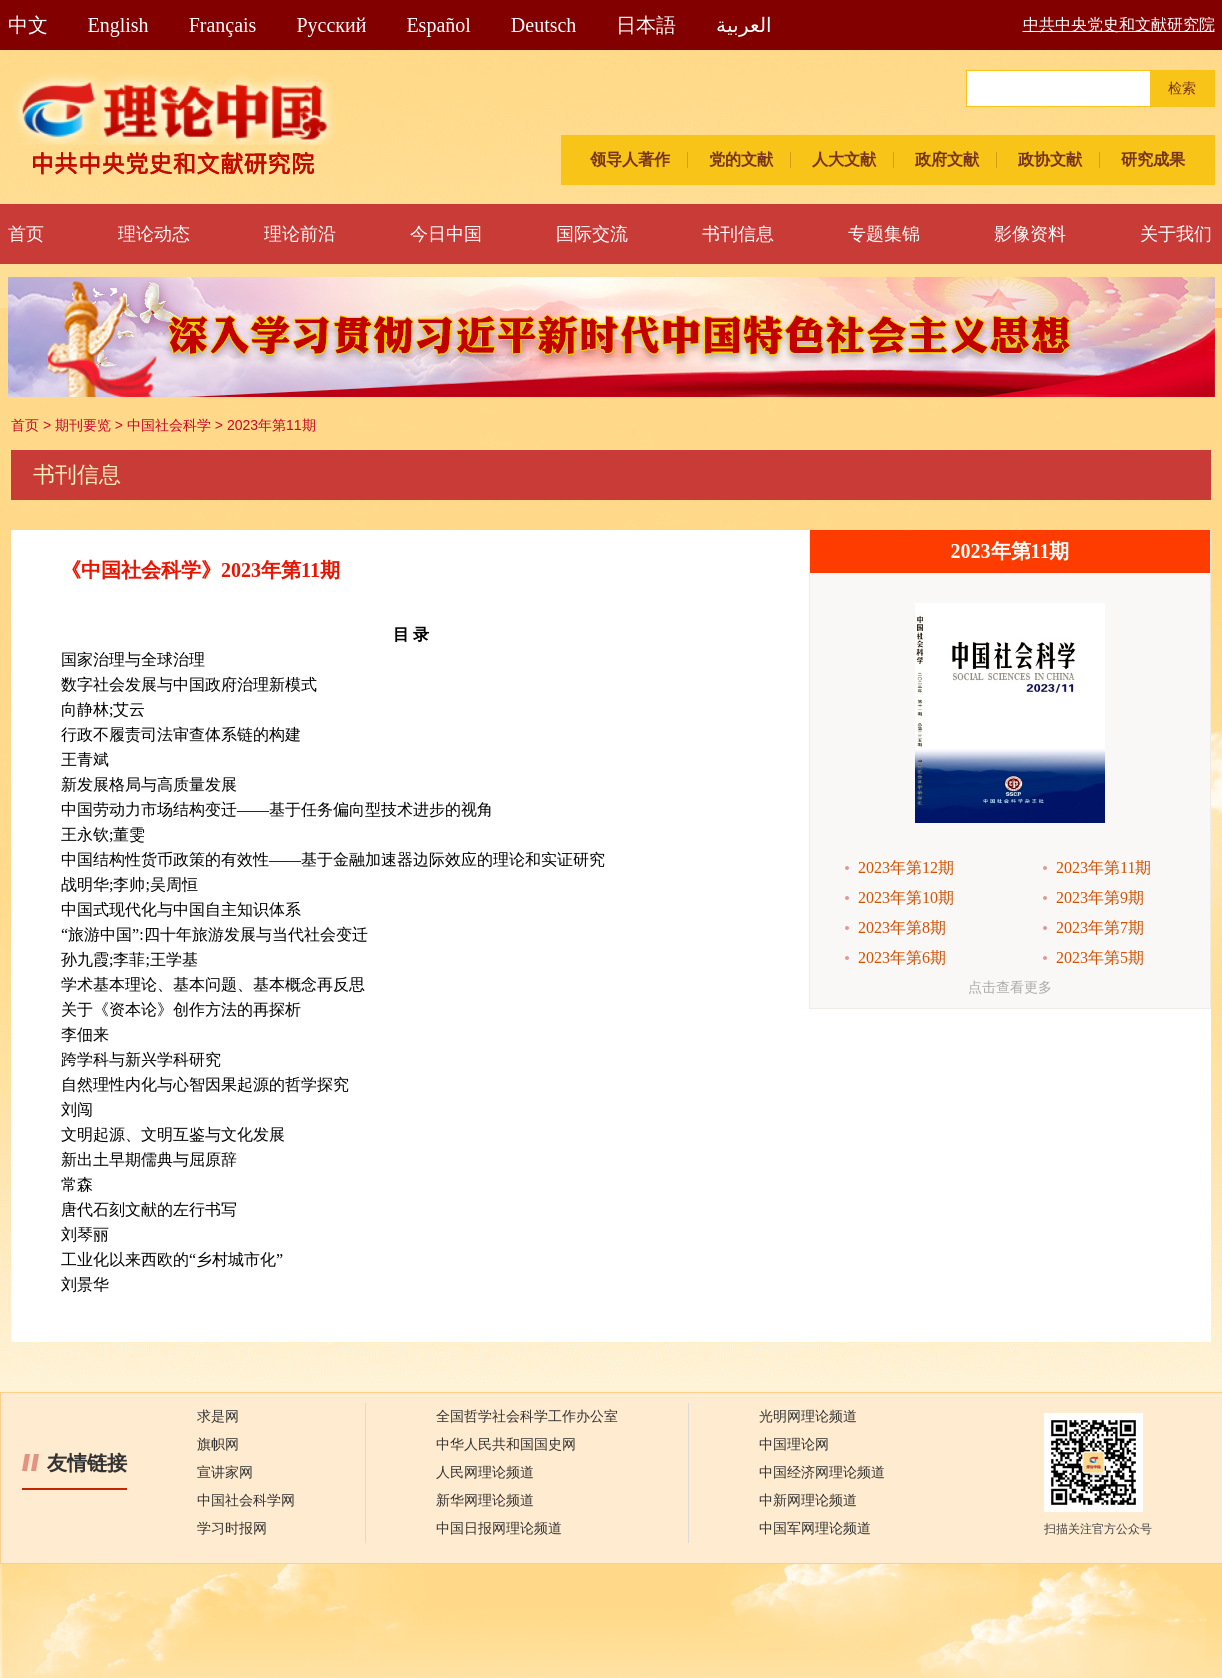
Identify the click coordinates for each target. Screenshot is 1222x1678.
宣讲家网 (225, 1472)
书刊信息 (738, 234)
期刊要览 (83, 425)
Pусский (331, 25)
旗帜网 (218, 1444)
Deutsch (544, 25)
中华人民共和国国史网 (506, 1444)
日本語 (646, 25)
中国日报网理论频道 (499, 1528)
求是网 (218, 1416)
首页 (26, 234)
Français (223, 25)
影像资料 (1030, 234)
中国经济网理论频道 (822, 1472)
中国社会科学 (169, 425)
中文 (28, 25)
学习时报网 (232, 1528)
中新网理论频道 (808, 1500)
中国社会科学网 (246, 1500)
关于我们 (1176, 234)
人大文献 (844, 159)
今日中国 (446, 234)
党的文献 (741, 159)
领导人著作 (630, 159)
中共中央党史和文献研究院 (1119, 24)
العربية (744, 25)
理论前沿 (300, 234)
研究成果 (1153, 159)
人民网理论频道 (485, 1472)
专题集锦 (884, 234)
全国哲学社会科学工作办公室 (527, 1416)
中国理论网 (794, 1444)
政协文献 (1050, 159)
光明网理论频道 (808, 1416)
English (118, 25)
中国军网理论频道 (815, 1528)
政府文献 (947, 159)
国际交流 (592, 234)
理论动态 (154, 234)
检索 (1182, 88)
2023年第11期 (271, 425)
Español (438, 25)
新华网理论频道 (485, 1500)
